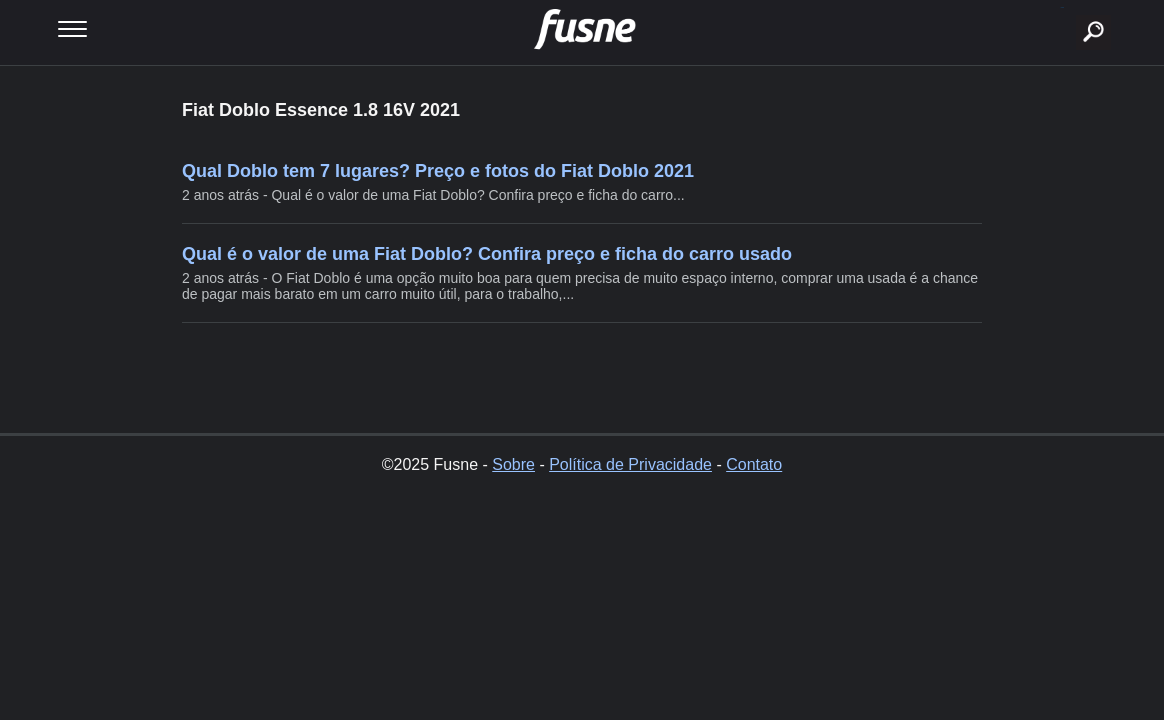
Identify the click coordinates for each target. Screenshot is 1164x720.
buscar (1062, 7)
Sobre (513, 464)
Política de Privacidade (630, 464)
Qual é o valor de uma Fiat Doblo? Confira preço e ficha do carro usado (487, 254)
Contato (754, 464)
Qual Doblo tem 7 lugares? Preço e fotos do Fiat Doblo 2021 (438, 171)
